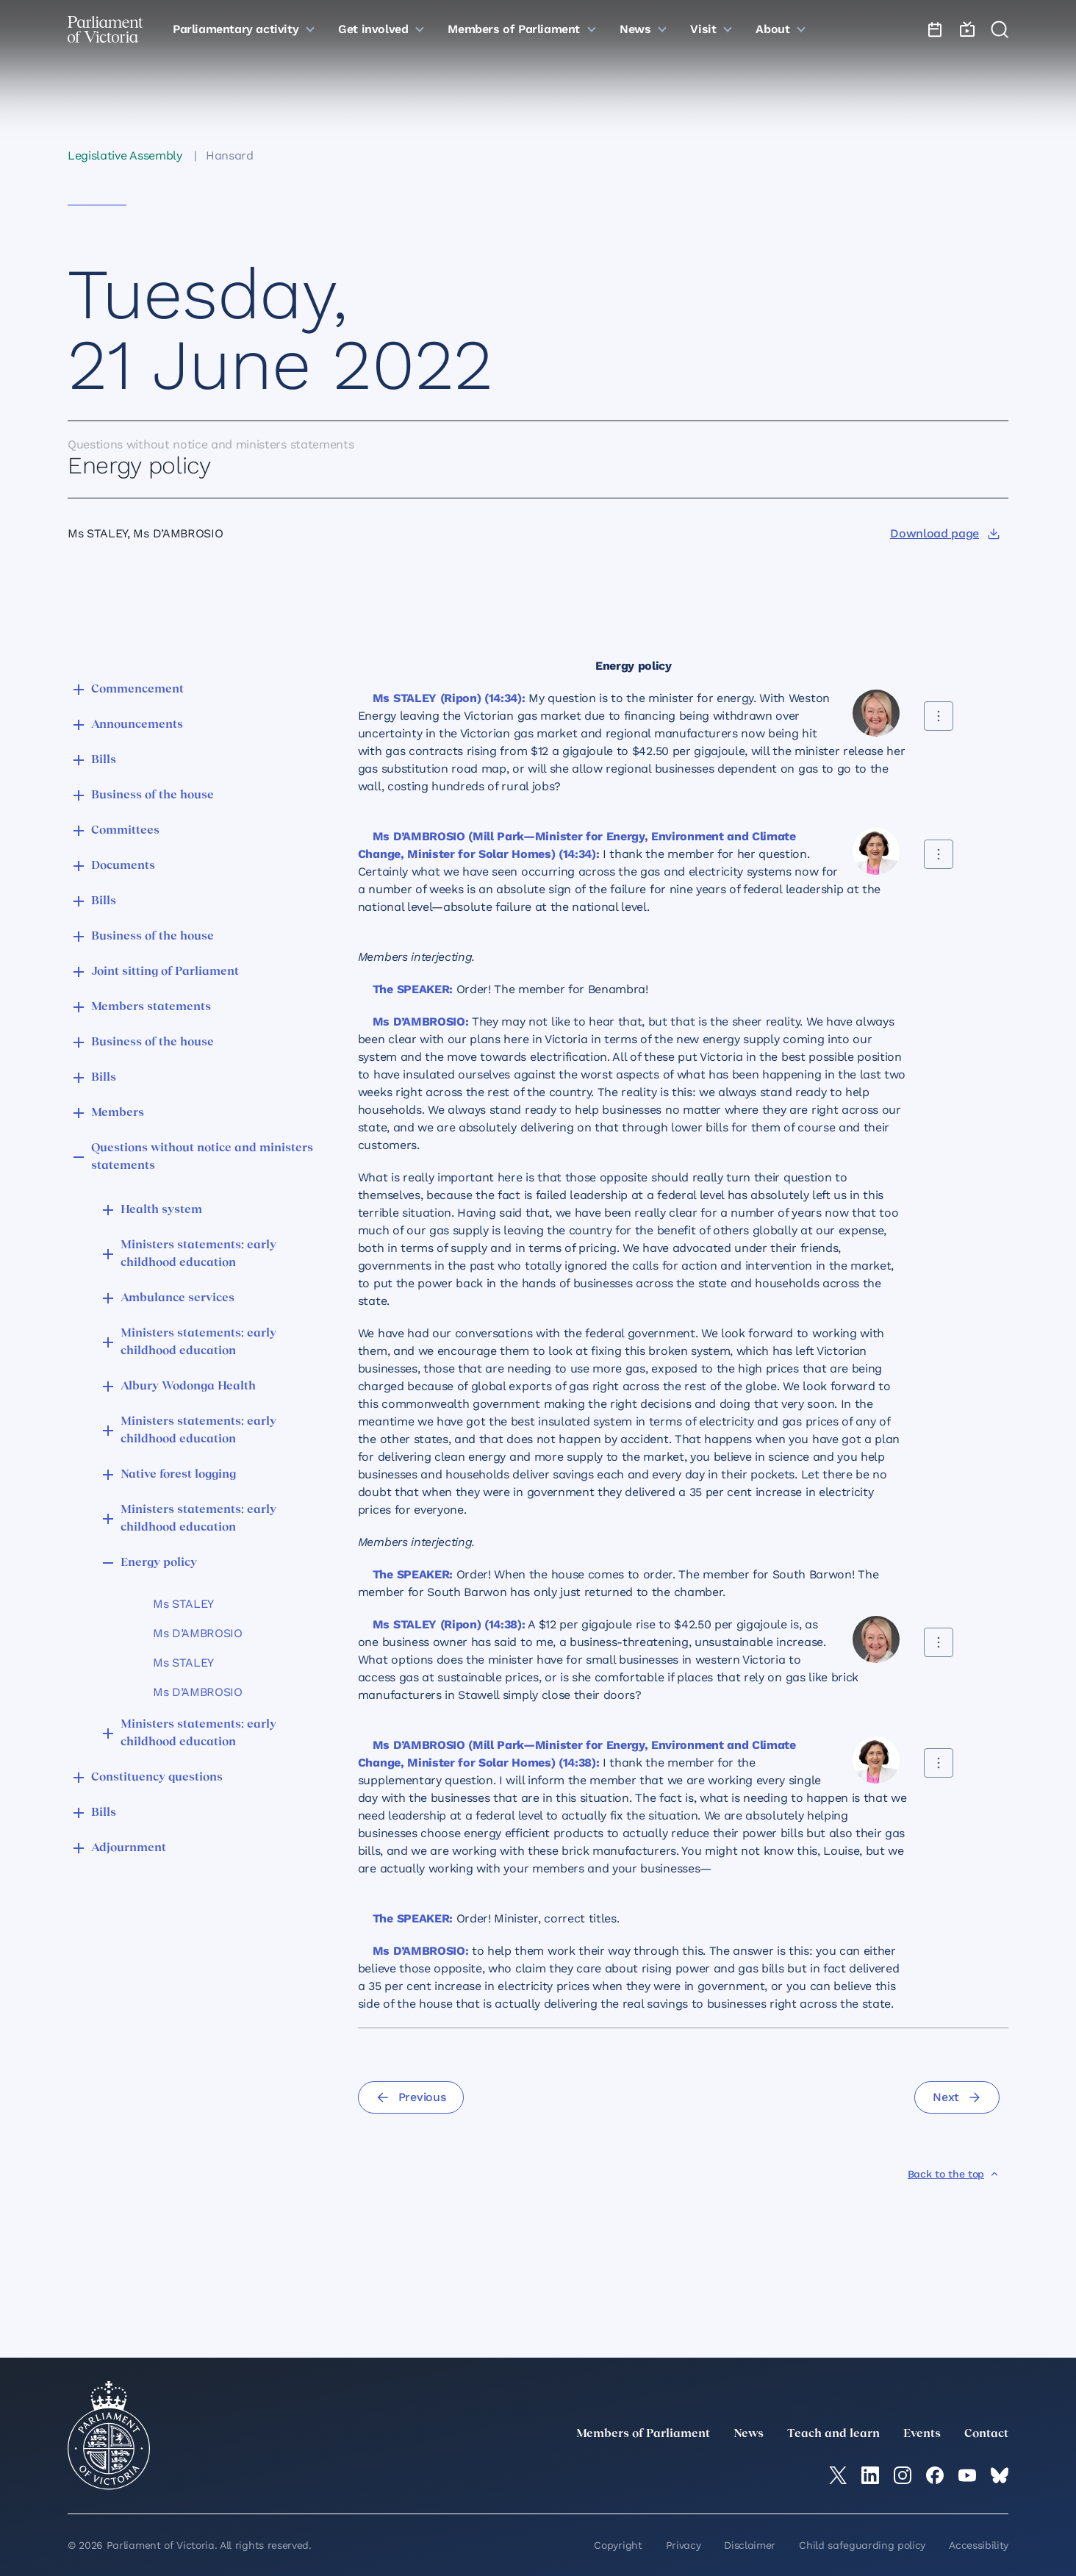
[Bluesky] (999, 2475)
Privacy (683, 2545)
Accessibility (978, 2545)
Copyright (618, 2545)
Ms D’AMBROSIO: (421, 1021)
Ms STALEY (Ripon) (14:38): (449, 1624)
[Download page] (945, 534)
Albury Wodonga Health (188, 1386)
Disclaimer (749, 2545)
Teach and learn (833, 2434)
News (749, 2434)
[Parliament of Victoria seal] (109, 2435)
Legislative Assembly (125, 155)
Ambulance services (177, 1298)
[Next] (957, 2097)
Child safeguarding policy (862, 2545)
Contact (986, 2434)
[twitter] (838, 2475)
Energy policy (159, 1563)
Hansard (230, 155)
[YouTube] (967, 2475)
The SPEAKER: (413, 989)
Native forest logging (178, 1475)
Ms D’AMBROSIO (198, 1633)
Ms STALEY (183, 1604)
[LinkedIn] (870, 2475)
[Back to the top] (954, 2174)
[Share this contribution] (938, 716)
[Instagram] (902, 2475)
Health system (161, 1210)
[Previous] (411, 2097)
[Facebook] (935, 2475)
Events (922, 2434)
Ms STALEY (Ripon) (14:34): (449, 698)
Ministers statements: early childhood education (198, 1254)
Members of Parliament (643, 2434)
